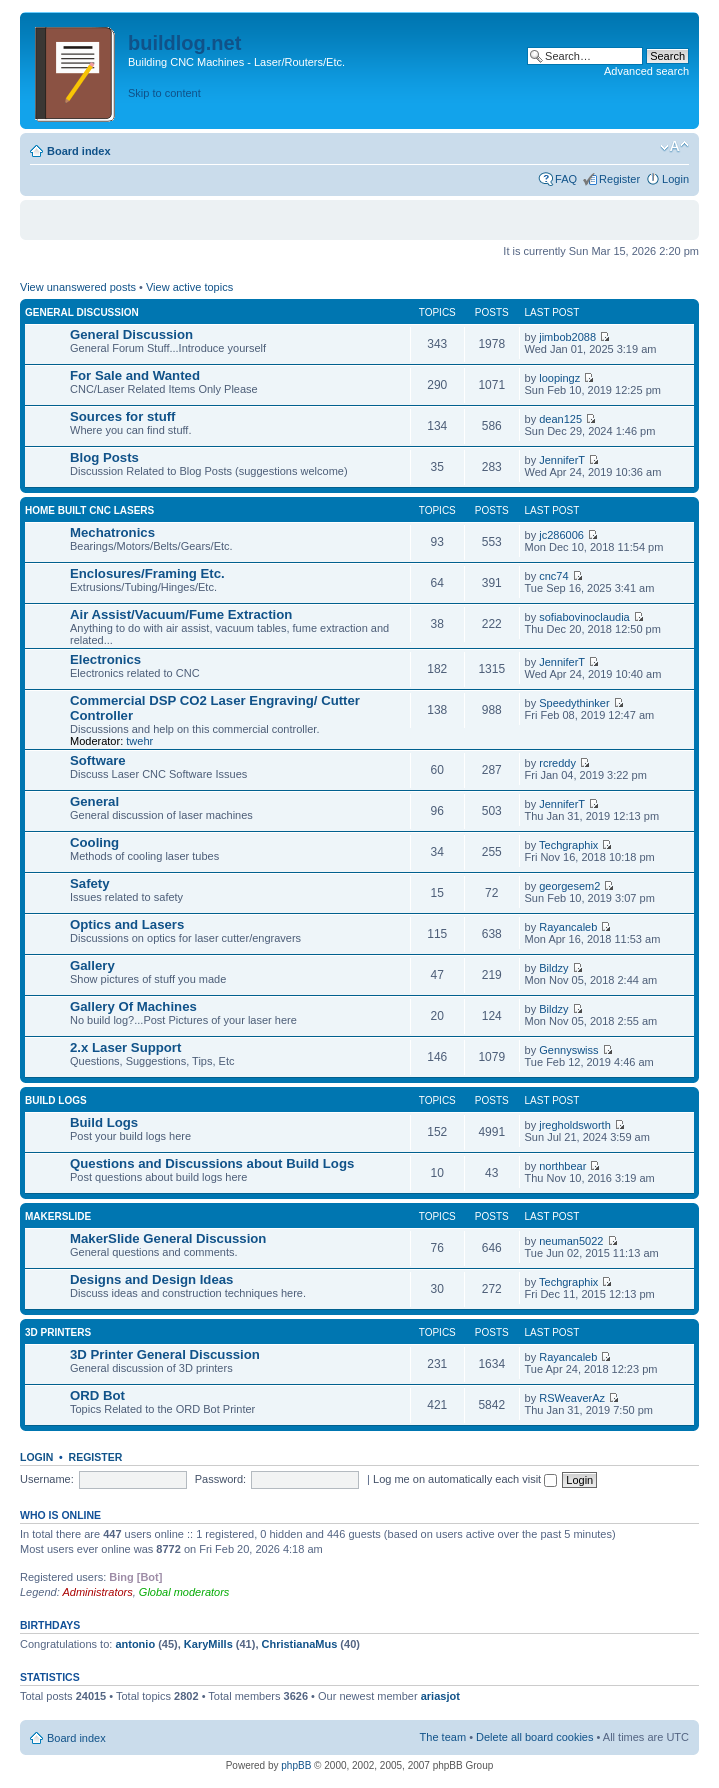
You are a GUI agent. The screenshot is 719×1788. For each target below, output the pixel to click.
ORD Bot (97, 1395)
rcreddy (557, 763)
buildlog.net (184, 43)
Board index (79, 151)
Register (619, 179)
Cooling (94, 842)
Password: (220, 1479)
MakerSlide (58, 1216)
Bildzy (553, 968)
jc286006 (561, 535)
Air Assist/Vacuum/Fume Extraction (181, 614)
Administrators (97, 1592)
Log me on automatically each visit (465, 1479)
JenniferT (562, 460)
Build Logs (56, 1100)
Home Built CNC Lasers (89, 510)
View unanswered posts (78, 287)
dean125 (560, 419)
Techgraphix (568, 845)
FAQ (566, 179)
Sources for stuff (123, 416)
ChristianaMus (300, 1644)
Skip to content (164, 93)
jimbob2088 (567, 337)
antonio (135, 1644)
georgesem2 (569, 886)
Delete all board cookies (534, 1737)
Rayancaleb (568, 927)
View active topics (189, 287)
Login (675, 179)
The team (443, 1737)
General (94, 801)
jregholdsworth (575, 1125)
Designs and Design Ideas (151, 1279)
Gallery (92, 965)
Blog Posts (104, 457)
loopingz (559, 378)
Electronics (105, 659)
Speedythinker (574, 703)
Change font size (674, 147)
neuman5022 (571, 1241)
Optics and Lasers (127, 924)
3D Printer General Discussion (165, 1354)
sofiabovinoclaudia (584, 617)
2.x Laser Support (125, 1047)
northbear (562, 1166)
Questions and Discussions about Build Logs (212, 1163)
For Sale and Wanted (135, 375)
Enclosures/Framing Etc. (147, 573)
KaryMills (208, 1644)
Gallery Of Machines (133, 1006)
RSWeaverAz (572, 1398)
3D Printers (58, 1332)
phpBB (296, 1765)
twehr (139, 741)
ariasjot (440, 1696)
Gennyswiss (568, 1050)
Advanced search (646, 71)
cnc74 (553, 576)
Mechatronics (112, 532)
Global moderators (184, 1592)
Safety (90, 883)
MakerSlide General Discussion (168, 1238)
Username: (47, 1479)
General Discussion (82, 312)
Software (98, 760)
